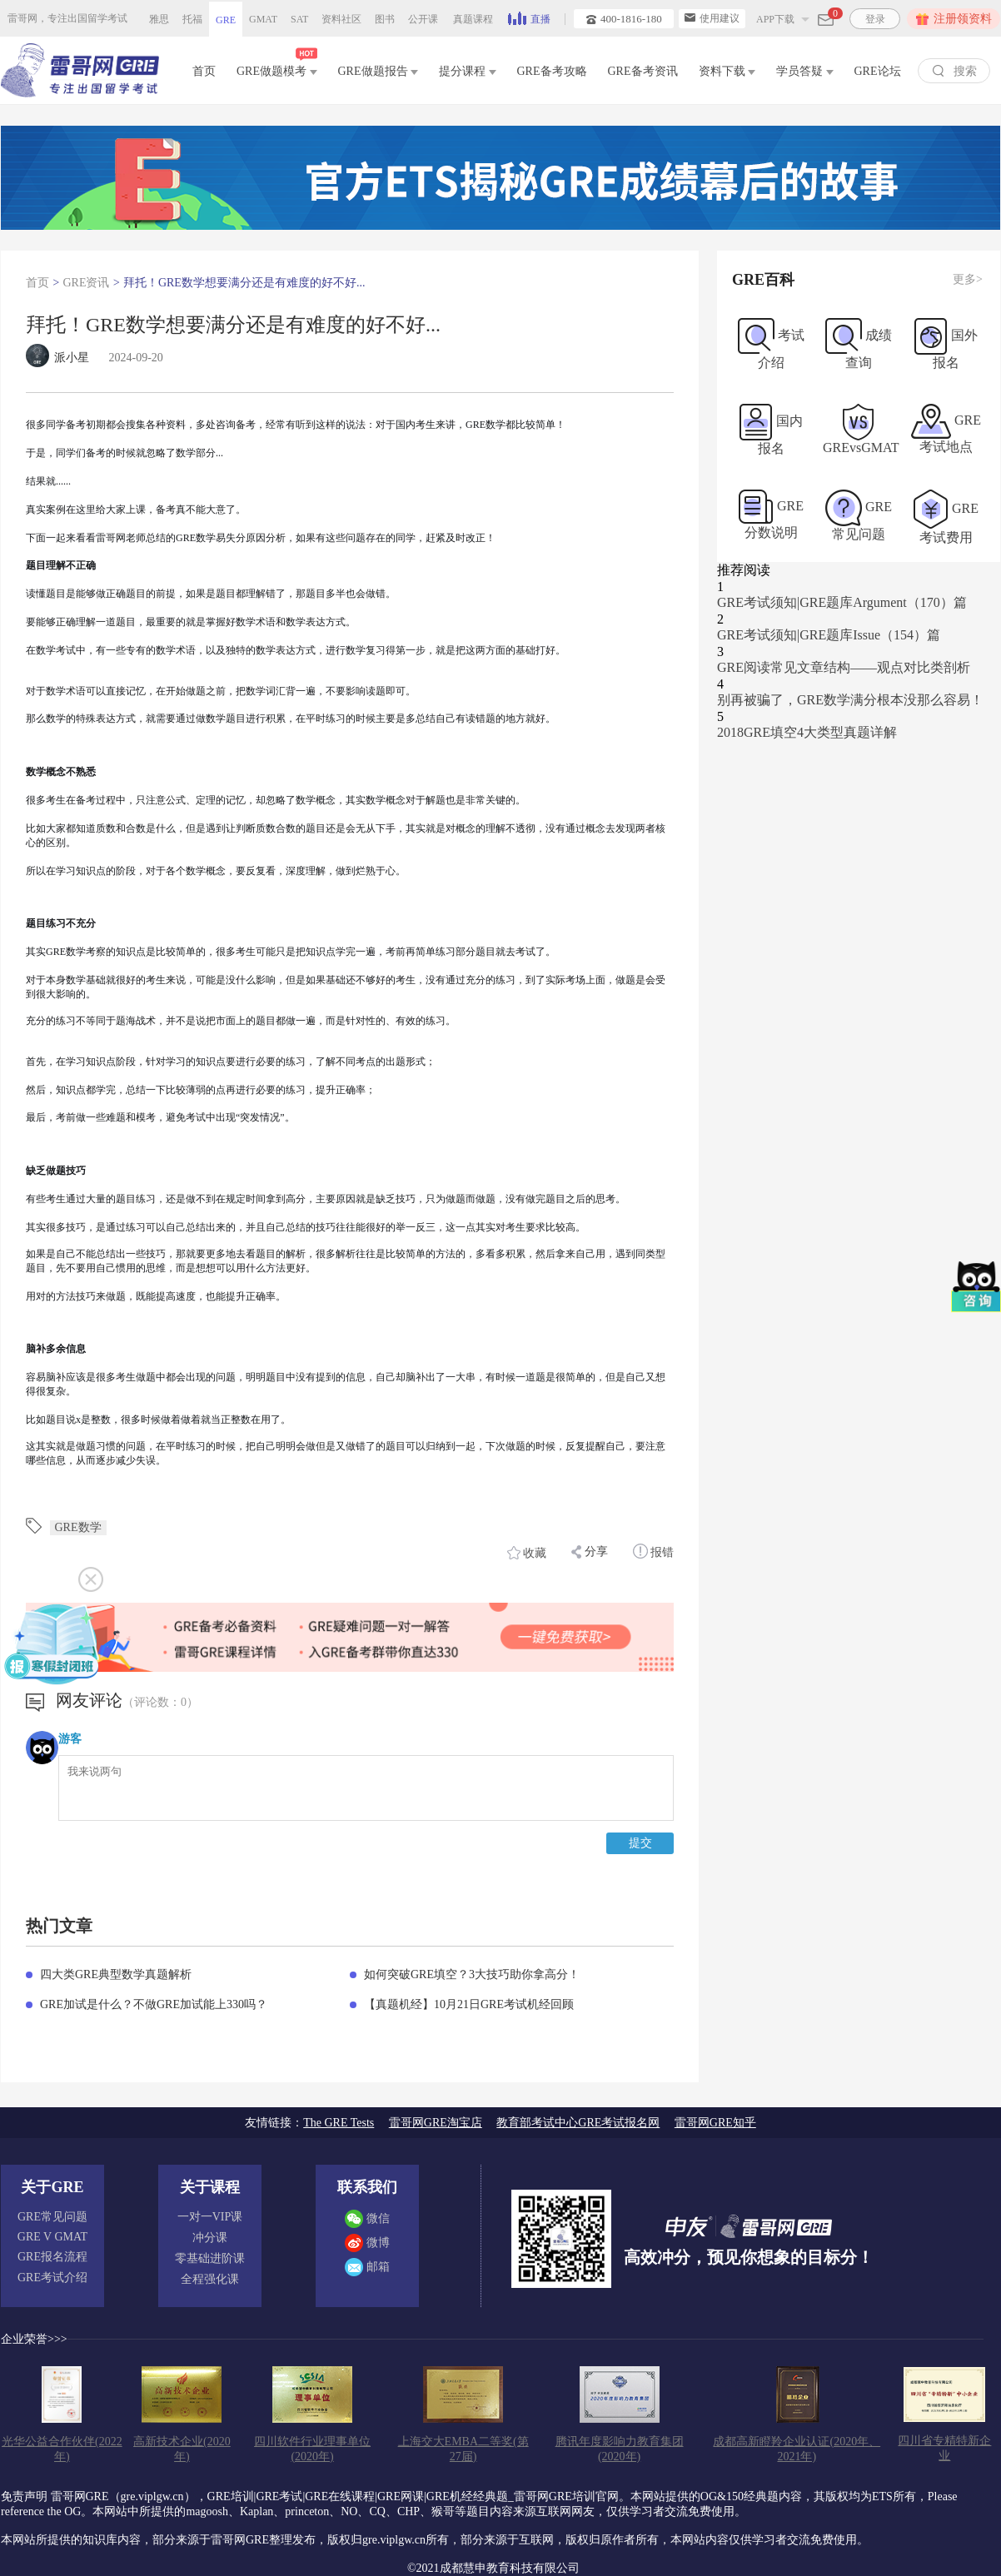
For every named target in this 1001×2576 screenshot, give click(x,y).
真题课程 (473, 19)
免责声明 (24, 2496)
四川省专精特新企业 (944, 2448)
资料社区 (341, 19)
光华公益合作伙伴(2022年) (62, 2449)
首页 (204, 71)
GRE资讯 (85, 282)
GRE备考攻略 (552, 71)
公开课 (423, 19)
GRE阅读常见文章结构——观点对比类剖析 (843, 667)
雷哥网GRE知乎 (715, 2122)
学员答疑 (805, 71)
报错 (654, 1551)
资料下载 (727, 71)
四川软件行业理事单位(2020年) (312, 2449)
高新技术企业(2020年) (182, 2449)
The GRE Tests (338, 2122)
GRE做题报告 (378, 71)
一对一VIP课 (210, 2216)
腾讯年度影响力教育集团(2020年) (619, 2449)
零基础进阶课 (210, 2258)
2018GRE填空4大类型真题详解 (807, 732)
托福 (192, 19)
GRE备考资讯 (643, 71)
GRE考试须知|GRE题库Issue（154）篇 (828, 635)
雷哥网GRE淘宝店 (435, 2122)
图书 (385, 19)
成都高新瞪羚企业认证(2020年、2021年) (796, 2449)
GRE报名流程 (52, 2256)
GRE (226, 20)
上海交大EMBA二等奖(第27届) (463, 2449)
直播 (529, 17)
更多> (968, 279)
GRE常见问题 (52, 2216)
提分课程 (467, 71)
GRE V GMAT (52, 2236)
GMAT (263, 19)
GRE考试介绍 (52, 2277)
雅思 (159, 19)
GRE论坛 (877, 71)
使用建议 (712, 18)
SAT (299, 19)
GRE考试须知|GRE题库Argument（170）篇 (842, 602)
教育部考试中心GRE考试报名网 (578, 2122)
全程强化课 (210, 2279)
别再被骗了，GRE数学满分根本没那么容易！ (850, 700)
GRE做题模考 (277, 67)
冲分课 (209, 2237)
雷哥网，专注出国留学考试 (67, 18)
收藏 (527, 1552)
